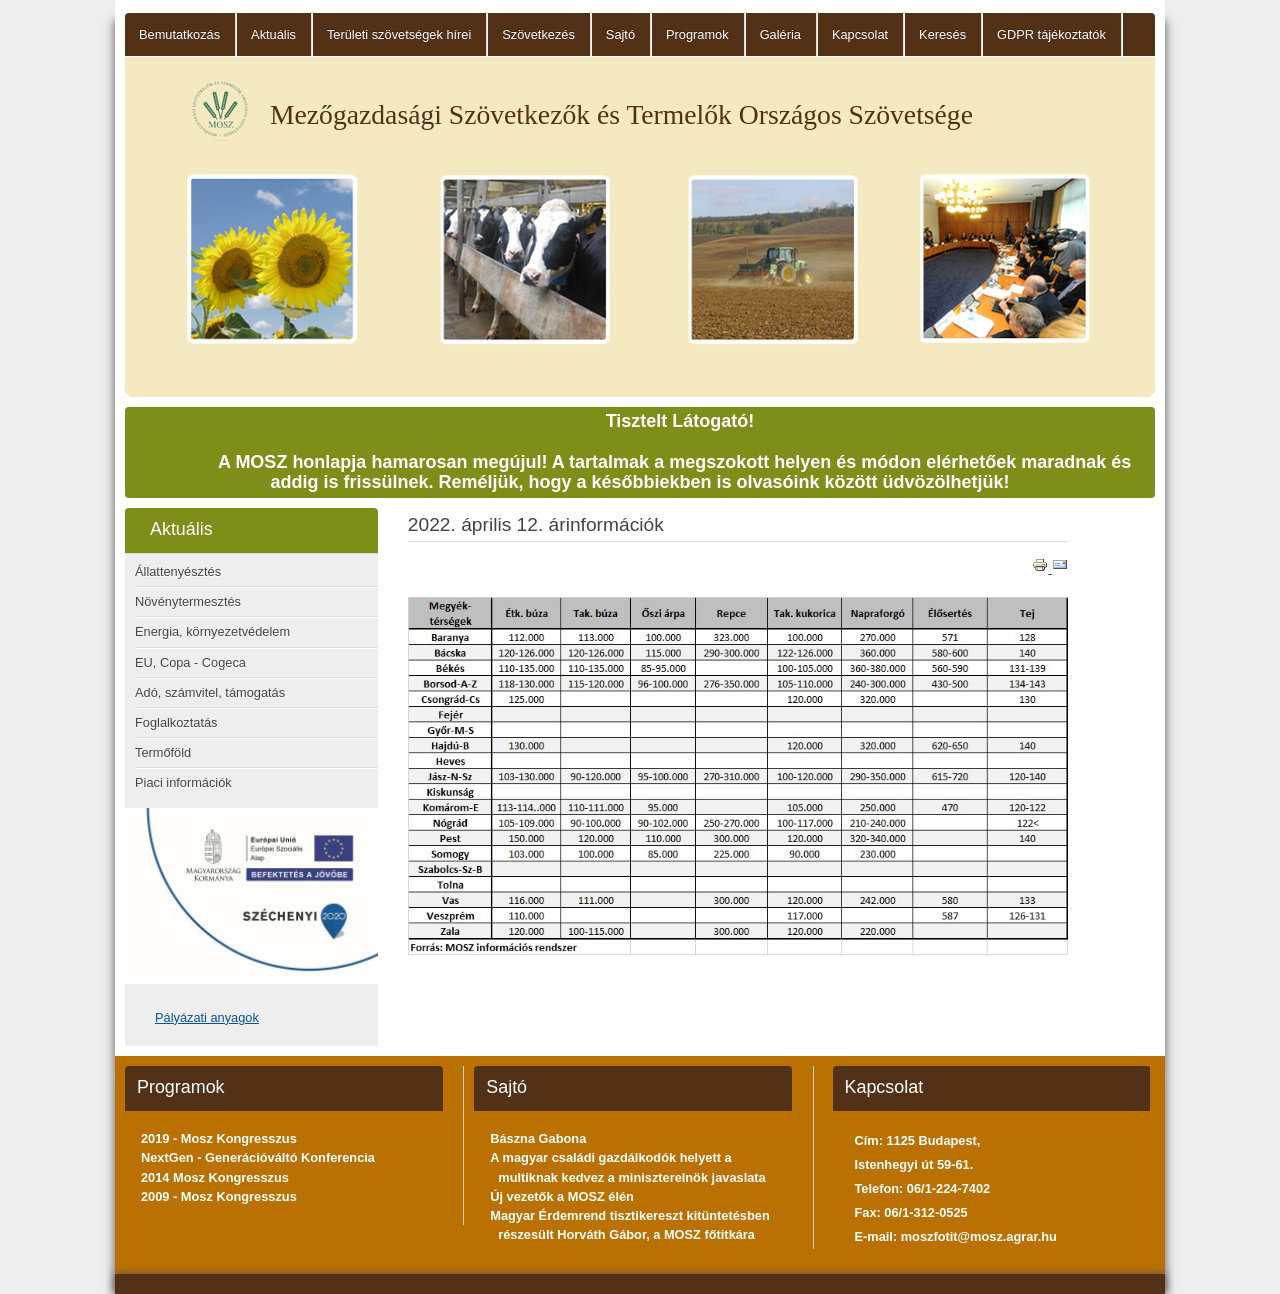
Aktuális (273, 34)
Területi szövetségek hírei (399, 34)
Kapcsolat (860, 34)
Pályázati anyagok (207, 1017)
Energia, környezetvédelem (212, 631)
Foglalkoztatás (176, 722)
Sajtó (620, 34)
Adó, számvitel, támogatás (210, 692)
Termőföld (163, 752)
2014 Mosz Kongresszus (215, 1177)
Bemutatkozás (179, 34)
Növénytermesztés (188, 601)
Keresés (942, 34)
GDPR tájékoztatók (1051, 34)
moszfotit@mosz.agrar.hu (979, 1236)
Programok (697, 34)
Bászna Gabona (538, 1138)
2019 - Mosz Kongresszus (219, 1138)
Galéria (780, 34)
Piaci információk (183, 782)
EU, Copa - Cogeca (190, 662)
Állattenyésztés (178, 571)
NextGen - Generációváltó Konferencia (258, 1157)
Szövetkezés (538, 34)
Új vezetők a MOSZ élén (562, 1196)
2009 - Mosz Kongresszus (219, 1196)
